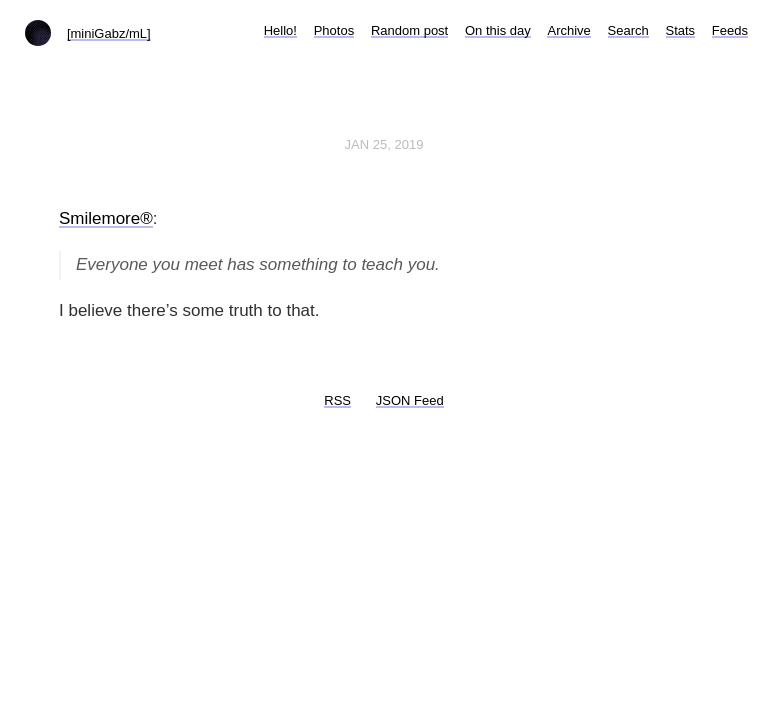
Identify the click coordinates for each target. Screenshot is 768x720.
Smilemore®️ (106, 218)
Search (628, 30)
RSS (337, 400)
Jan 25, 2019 (384, 144)
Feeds (730, 30)
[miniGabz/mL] (109, 33)
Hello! (280, 30)
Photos (334, 30)
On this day (498, 30)
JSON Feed (410, 400)
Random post (409, 30)
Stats (681, 30)
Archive (568, 30)
